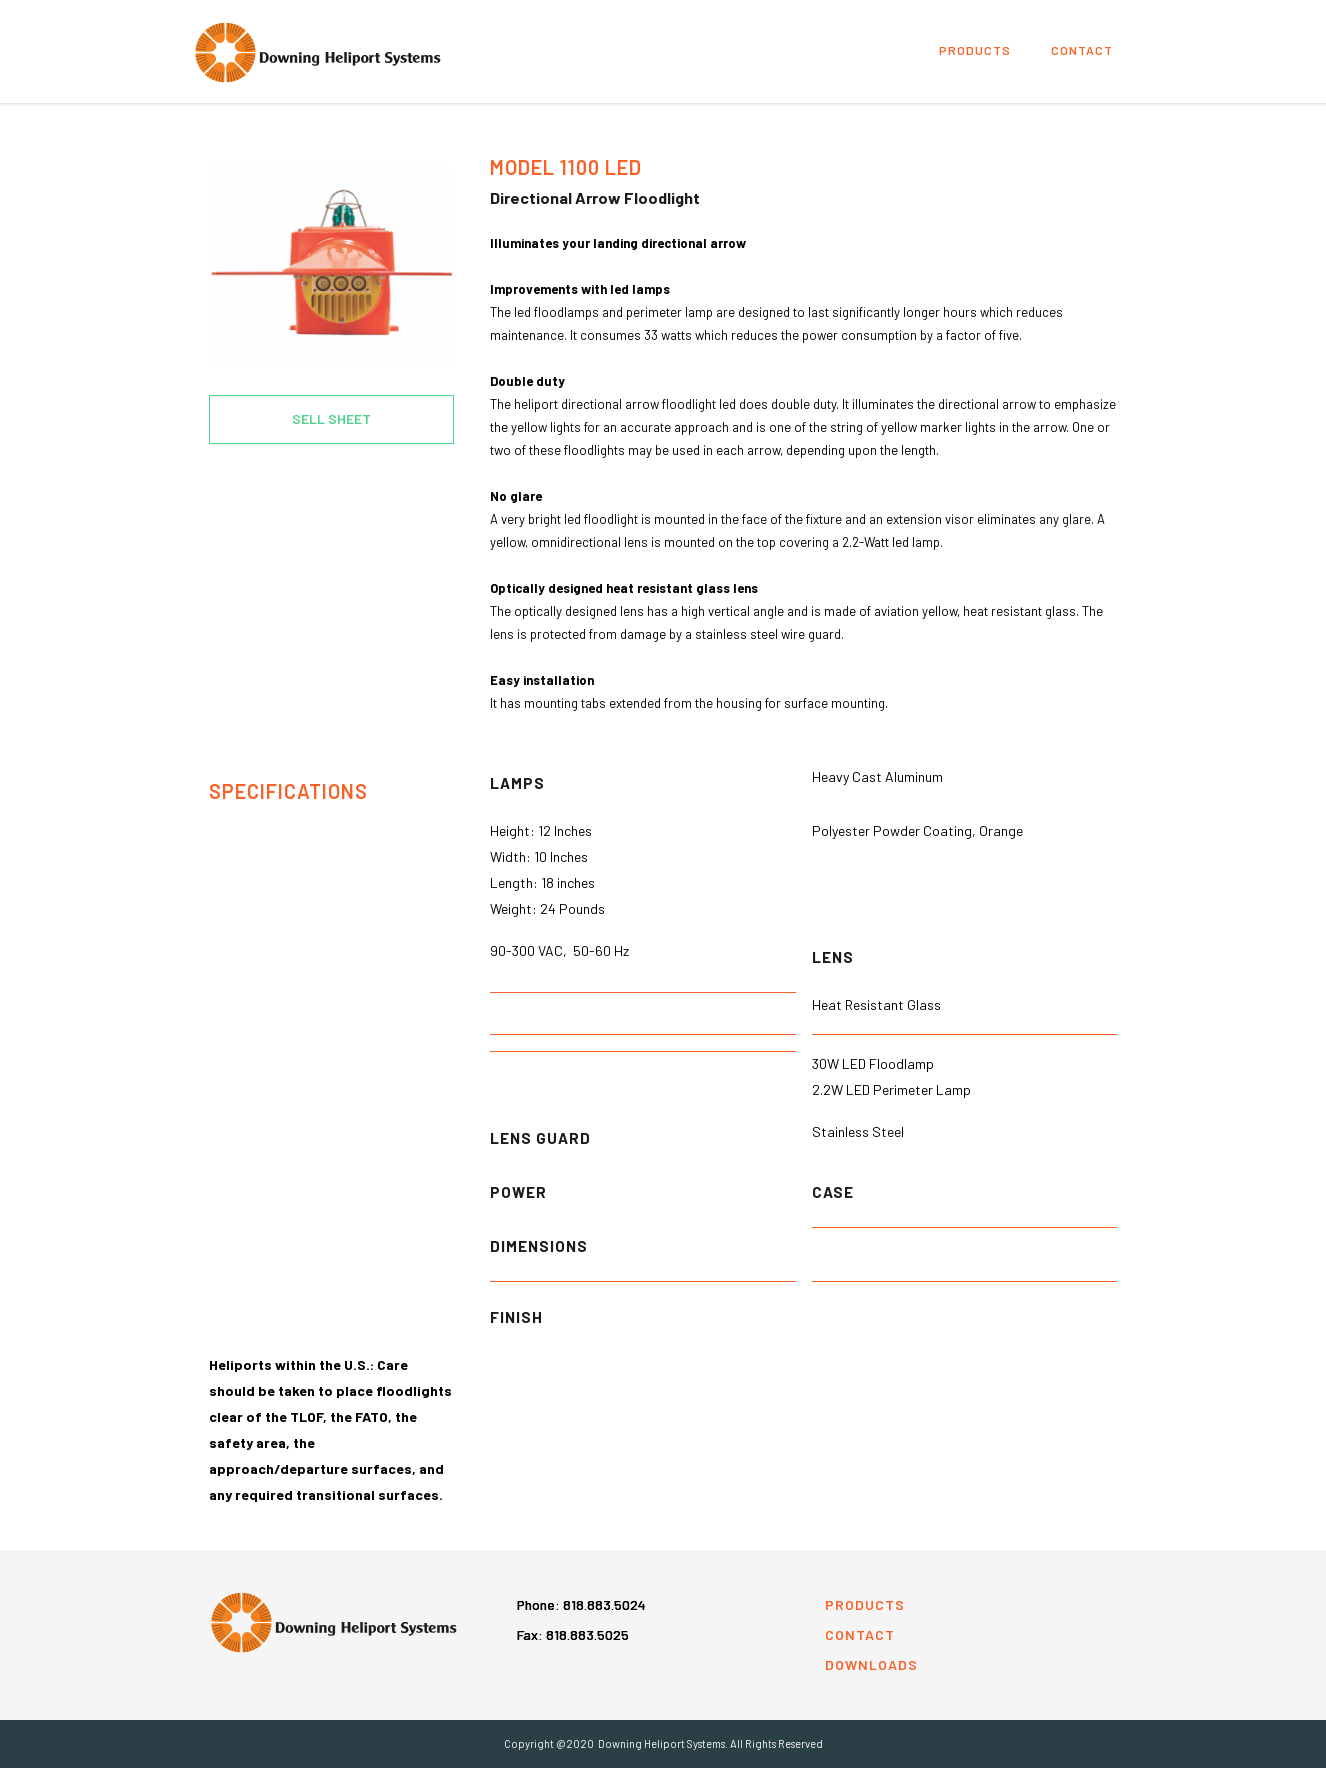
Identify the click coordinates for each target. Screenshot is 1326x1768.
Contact (1082, 50)
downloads (871, 1664)
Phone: (581, 1604)
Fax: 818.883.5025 (573, 1634)
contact (860, 1634)
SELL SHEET (331, 418)
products (975, 50)
